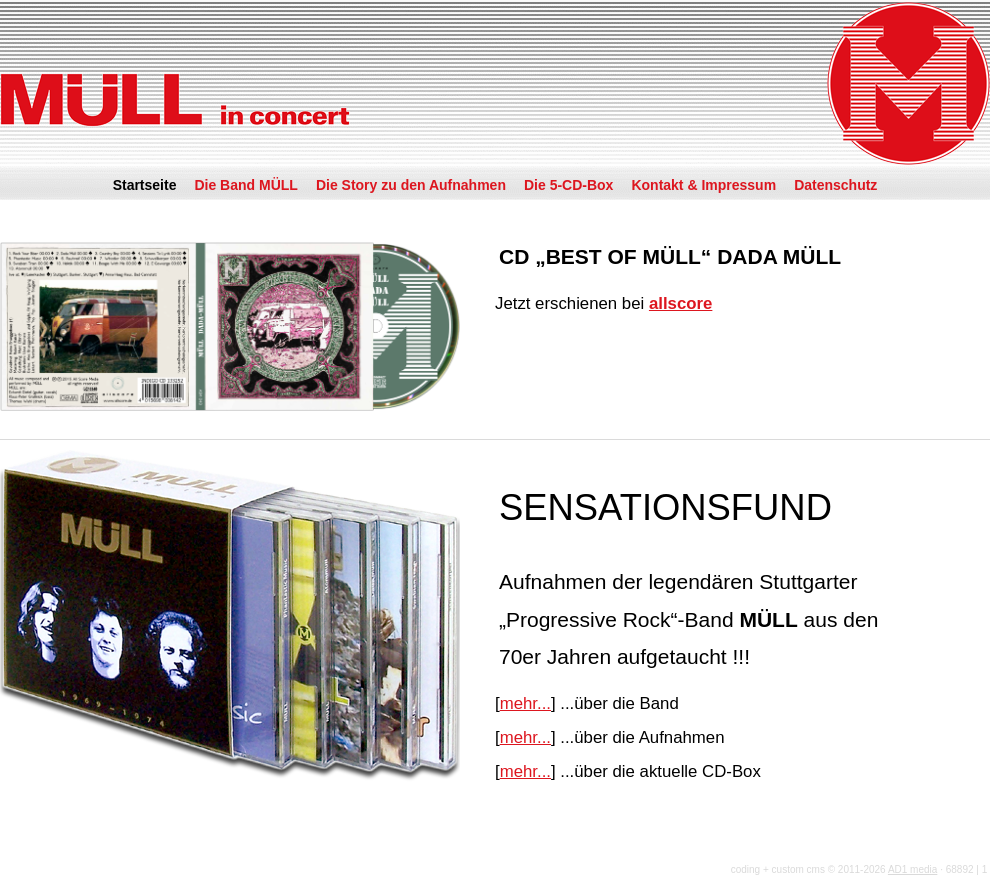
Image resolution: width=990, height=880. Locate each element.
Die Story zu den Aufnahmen (411, 185)
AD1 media (912, 869)
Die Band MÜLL (245, 185)
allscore (680, 303)
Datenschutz (835, 185)
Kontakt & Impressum (703, 185)
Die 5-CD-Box (568, 185)
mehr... (525, 703)
